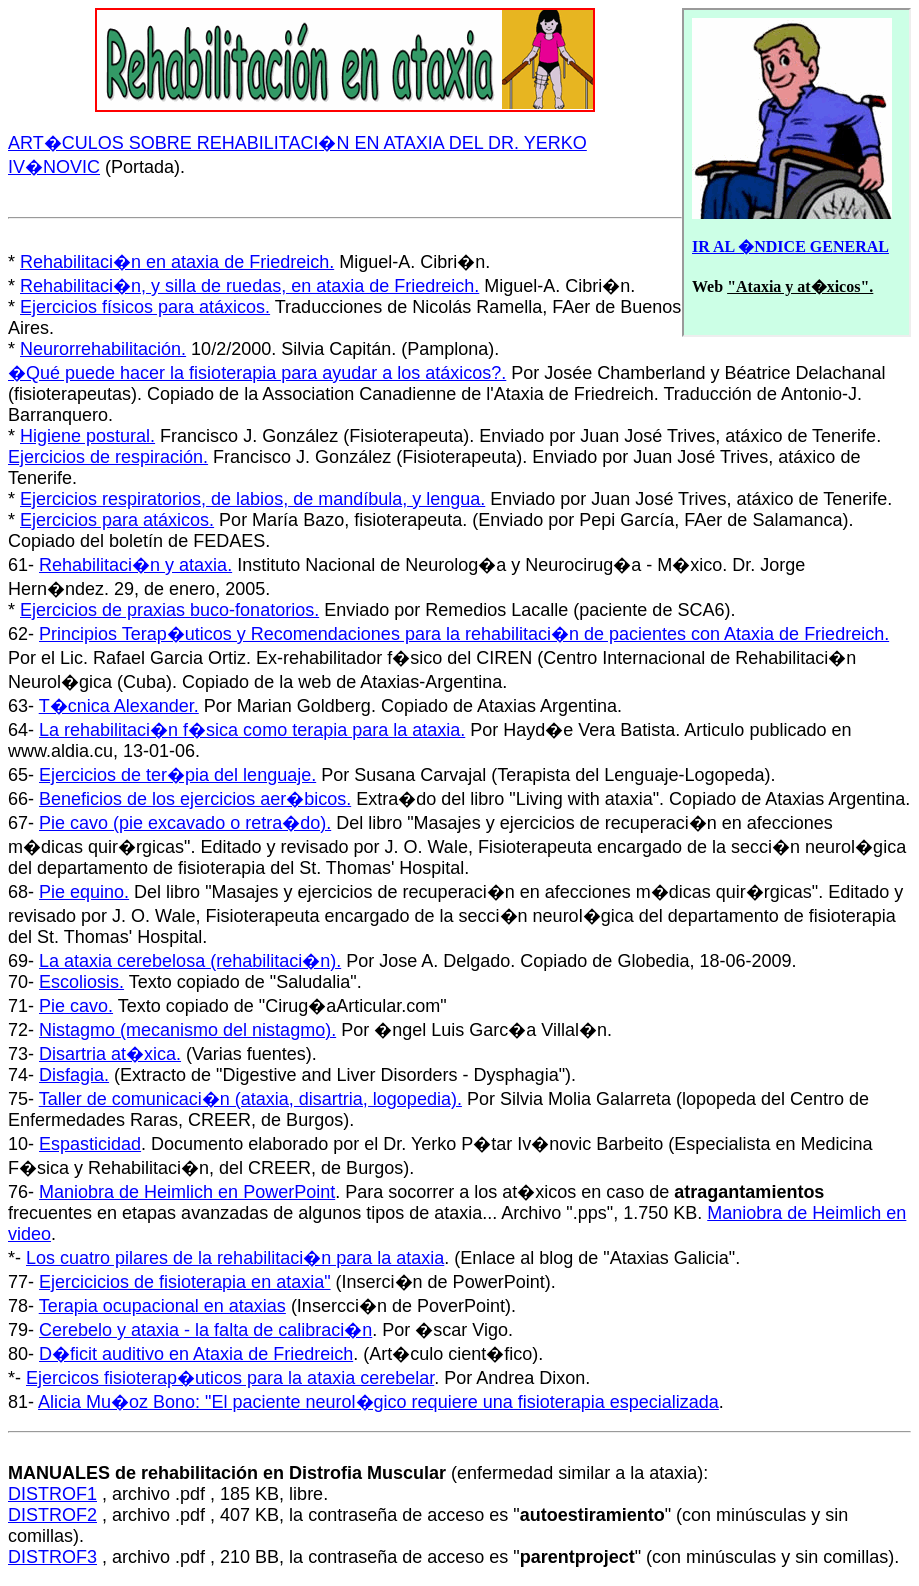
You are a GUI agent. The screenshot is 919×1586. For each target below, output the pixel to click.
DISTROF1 (52, 1494)
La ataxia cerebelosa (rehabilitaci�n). (190, 961)
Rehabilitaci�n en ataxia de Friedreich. (177, 262)
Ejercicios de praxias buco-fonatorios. (169, 610)
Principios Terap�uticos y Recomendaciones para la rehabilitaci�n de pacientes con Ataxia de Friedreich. (464, 634)
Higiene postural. (87, 436)
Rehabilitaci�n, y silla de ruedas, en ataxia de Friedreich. (249, 286)
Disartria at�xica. (110, 1054)
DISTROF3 (52, 1557)
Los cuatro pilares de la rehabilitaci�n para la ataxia (235, 1258)
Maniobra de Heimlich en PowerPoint (187, 1192)
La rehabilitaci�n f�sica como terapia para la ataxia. (252, 730)
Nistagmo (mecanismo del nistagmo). (187, 1030)
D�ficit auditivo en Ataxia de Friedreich (196, 1354)
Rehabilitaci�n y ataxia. (135, 565)
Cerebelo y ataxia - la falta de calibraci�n (205, 1330)
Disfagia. (74, 1075)
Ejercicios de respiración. (108, 457)
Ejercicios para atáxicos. (117, 520)
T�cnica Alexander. (119, 706)
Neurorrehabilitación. (103, 349)
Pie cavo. (76, 1006)
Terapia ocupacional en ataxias (162, 1306)
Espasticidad (90, 1144)
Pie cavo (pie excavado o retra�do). (185, 823)
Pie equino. (84, 892)
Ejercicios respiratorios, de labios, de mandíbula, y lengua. (252, 499)
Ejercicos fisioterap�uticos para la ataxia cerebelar (230, 1378)
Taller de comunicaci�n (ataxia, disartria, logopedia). (250, 1099)
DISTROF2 (52, 1515)
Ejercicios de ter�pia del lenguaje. (177, 775)
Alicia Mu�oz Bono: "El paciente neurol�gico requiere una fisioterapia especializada (378, 1402)
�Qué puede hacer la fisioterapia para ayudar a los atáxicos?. (257, 373)
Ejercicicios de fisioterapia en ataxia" (185, 1282)
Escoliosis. (81, 982)
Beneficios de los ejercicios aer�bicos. (195, 799)
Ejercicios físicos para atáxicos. (145, 307)
